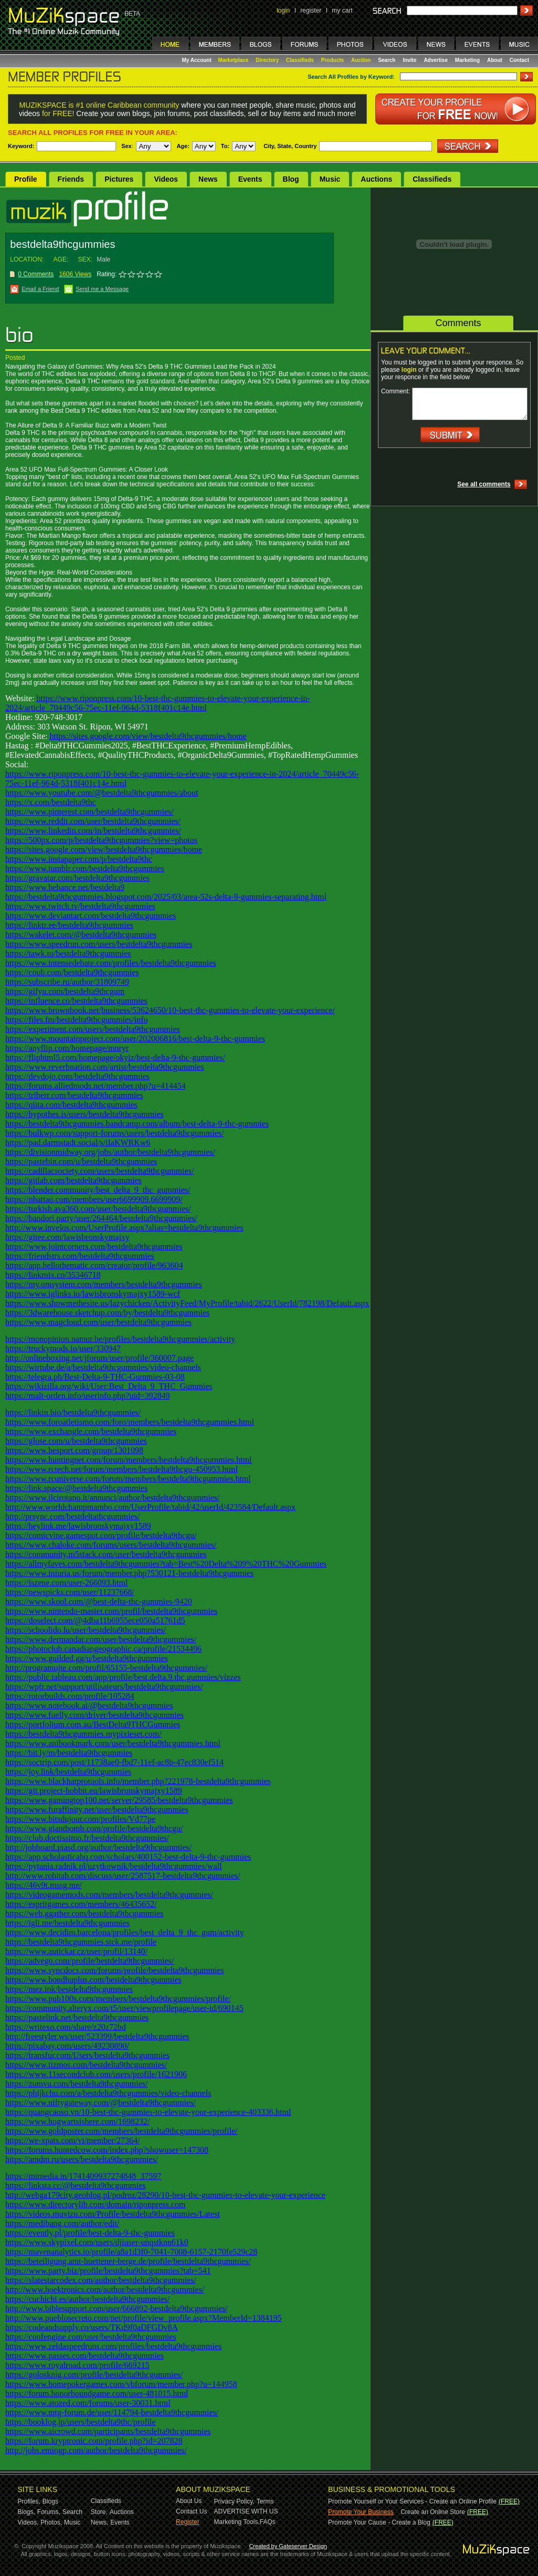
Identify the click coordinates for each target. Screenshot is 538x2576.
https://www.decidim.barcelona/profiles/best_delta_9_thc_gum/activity (124, 1932)
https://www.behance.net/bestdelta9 (64, 887)
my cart (342, 10)
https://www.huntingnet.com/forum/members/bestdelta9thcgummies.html (128, 1459)
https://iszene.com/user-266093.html (66, 1582)
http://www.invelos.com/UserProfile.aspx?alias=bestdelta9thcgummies (124, 1227)
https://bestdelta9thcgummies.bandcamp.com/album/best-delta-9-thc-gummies (137, 1123)
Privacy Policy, (234, 2501)
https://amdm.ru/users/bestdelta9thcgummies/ (81, 2159)
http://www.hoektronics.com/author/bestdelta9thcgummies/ (104, 2289)
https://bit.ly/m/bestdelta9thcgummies (68, 1752)
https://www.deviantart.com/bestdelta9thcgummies (90, 915)
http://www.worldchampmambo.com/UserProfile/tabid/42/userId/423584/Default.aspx (150, 1507)
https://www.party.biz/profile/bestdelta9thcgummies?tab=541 (108, 2270)
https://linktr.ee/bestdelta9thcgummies (69, 925)
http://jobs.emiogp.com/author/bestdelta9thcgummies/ (96, 2450)
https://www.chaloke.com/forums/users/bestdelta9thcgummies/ (110, 1544)
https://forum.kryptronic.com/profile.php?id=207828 (93, 2440)
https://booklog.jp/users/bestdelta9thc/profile (80, 2421)
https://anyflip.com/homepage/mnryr (67, 1048)
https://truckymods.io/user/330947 (63, 1348)
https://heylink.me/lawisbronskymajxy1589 (78, 1525)
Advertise (436, 60)
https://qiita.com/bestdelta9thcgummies (71, 1104)
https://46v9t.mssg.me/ (43, 1885)
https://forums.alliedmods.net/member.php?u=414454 (95, 1085)
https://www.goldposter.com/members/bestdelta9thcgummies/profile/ (121, 2130)
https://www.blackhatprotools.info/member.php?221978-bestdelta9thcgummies (138, 1781)
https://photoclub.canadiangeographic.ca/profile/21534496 (103, 1648)
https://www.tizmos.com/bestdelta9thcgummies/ (86, 2064)
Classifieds (300, 60)
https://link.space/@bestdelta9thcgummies (76, 1488)
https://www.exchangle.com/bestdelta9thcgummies (90, 1431)
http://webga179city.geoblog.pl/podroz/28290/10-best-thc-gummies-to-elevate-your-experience (165, 2195)
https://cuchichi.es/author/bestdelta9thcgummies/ (87, 2299)
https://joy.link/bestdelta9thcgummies (68, 1771)
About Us (189, 2501)
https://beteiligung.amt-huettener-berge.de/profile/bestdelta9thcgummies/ (128, 2261)
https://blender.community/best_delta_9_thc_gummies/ (97, 1189)
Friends (71, 179)
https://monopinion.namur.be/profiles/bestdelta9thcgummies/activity (120, 1338)
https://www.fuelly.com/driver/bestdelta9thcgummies (94, 1715)
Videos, (28, 2522)
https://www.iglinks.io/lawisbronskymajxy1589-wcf (92, 1293)
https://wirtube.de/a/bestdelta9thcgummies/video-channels (103, 1367)
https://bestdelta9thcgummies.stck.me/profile (80, 1941)
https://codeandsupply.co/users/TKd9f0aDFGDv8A (91, 2327)
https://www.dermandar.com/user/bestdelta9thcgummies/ (100, 1639)
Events (250, 179)
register (310, 10)
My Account (197, 60)
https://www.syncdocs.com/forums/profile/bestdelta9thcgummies (114, 1970)
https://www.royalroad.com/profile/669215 (77, 2365)
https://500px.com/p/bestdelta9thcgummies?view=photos (101, 840)
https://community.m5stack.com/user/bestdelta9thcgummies (106, 1554)
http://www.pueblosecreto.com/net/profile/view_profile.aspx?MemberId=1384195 (143, 2317)
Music (330, 179)
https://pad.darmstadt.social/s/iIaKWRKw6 (77, 1142)
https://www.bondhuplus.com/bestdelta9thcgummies (93, 1979)
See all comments (483, 484)
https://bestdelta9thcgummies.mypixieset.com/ (83, 1733)
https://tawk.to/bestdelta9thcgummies (68, 953)
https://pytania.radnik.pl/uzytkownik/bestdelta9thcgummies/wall (113, 1866)
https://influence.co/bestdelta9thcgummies (76, 1000)
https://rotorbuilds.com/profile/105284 (69, 1696)
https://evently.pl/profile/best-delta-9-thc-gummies (90, 2232)
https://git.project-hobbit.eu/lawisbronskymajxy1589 (93, 1790)
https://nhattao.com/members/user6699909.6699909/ (94, 1199)
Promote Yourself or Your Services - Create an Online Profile (412, 2501)
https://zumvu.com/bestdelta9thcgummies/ (76, 2083)
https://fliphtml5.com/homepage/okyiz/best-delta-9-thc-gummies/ (115, 1057)
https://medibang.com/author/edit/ (62, 2223)
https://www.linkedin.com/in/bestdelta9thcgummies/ (93, 830)
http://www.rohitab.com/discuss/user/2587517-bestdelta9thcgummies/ (122, 1875)
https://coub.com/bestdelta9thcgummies (72, 972)
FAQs (268, 2522)
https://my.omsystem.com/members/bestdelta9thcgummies (103, 1284)
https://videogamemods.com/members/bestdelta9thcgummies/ (109, 1894)
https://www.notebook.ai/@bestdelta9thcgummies (89, 1705)
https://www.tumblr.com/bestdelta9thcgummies (84, 868)
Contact (519, 60)
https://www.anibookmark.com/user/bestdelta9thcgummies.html (112, 1743)
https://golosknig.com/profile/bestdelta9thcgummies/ (94, 2374)
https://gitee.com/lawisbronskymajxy (67, 1237)
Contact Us (191, 2511)
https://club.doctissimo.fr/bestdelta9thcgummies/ (87, 1837)
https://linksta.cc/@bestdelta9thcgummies (75, 2185)
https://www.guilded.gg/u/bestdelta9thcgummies (86, 1658)
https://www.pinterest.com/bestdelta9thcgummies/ (89, 811)
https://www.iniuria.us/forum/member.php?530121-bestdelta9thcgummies (129, 1573)
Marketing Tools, (237, 2522)
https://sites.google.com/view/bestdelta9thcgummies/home (147, 736)
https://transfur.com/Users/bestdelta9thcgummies (87, 2055)
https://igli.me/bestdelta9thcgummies (67, 1922)
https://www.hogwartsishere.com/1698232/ (77, 2121)
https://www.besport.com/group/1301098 (74, 1450)
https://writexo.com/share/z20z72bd (65, 2026)
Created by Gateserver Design (288, 2546)
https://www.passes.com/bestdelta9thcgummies (84, 2355)
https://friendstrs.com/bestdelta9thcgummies (79, 1256)
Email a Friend (40, 289)
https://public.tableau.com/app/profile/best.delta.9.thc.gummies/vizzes (123, 1677)
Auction (361, 60)
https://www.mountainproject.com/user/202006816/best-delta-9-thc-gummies (135, 1038)
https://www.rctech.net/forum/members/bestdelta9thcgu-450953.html (121, 1469)
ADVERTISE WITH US (246, 2511)
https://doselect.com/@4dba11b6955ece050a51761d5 (95, 1620)
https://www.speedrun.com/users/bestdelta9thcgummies (98, 944)
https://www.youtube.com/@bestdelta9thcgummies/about (101, 792)
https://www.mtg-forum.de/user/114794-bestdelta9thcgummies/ (111, 2412)
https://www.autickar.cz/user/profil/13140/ (76, 1951)
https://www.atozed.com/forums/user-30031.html (88, 2402)
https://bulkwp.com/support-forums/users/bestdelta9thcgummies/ (114, 1133)
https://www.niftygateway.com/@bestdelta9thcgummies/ (100, 2102)
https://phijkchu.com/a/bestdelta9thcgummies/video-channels (108, 2093)
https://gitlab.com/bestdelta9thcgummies (73, 1180)
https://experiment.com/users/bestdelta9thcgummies (92, 1029)
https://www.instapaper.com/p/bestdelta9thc (78, 858)
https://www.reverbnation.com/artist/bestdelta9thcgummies (104, 1066)
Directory (267, 60)
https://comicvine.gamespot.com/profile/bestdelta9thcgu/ (100, 1535)
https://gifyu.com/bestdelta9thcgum (64, 991)
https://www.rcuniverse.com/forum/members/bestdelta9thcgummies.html (128, 1478)
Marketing (467, 60)
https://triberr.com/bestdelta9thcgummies (74, 1095)
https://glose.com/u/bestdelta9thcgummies (76, 1440)
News (208, 179)
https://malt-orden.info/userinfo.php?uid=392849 (87, 1395)
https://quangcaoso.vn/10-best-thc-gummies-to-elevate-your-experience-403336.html (148, 2112)
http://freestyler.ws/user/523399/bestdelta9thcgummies (97, 2036)
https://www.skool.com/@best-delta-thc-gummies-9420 (98, 1601)
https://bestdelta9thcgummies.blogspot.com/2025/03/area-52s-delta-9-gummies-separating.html (165, 896)
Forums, (48, 2512)
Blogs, (26, 2512)
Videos (166, 179)
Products (332, 60)
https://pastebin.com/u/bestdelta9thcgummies (81, 1161)
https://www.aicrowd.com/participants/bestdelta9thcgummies (108, 2431)
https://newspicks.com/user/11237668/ (69, 1592)
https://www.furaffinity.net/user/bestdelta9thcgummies (96, 1809)
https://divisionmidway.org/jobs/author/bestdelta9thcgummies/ (110, 1152)
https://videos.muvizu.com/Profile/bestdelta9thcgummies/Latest (112, 2213)
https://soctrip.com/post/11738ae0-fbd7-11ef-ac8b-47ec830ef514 (114, 1762)
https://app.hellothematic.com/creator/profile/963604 (94, 1265)
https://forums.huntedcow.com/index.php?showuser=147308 (106, 2149)
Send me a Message (102, 289)
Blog (291, 179)
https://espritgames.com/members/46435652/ (80, 1904)
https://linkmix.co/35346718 (53, 1274)
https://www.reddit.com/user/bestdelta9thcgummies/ (93, 821)
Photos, (51, 2522)
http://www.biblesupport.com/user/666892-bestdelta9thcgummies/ (116, 2308)
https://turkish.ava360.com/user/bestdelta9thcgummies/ (98, 1208)
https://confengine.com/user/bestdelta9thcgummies (90, 2336)
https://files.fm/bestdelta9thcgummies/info (76, 1019)
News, (99, 2522)
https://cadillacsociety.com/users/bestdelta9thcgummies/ (99, 1170)
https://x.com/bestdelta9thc (50, 802)
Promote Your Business (361, 2512)
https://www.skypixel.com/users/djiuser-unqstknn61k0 (96, 2242)
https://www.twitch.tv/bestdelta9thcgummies (80, 906)
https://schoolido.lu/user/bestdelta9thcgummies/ (85, 1629)
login (283, 10)
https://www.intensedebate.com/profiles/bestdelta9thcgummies (110, 962)
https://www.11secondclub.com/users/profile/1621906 (96, 2074)
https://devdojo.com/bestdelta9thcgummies (77, 1076)
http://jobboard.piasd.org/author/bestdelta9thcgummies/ (98, 1847)
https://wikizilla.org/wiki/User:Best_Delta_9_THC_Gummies (109, 1386)
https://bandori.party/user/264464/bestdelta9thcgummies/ (101, 1218)
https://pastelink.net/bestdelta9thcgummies (77, 2017)
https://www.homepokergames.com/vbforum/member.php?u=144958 (121, 2384)
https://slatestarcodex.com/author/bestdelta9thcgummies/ (100, 2280)
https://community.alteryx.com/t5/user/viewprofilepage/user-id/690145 (124, 2008)
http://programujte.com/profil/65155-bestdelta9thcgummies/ (106, 1667)
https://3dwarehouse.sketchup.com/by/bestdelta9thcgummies (107, 1312)
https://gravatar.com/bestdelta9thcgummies (77, 877)
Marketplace (233, 60)
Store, (99, 2512)
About (494, 60)
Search (386, 60)
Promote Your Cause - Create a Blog (379, 2522)
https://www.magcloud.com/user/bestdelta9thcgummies (98, 1322)
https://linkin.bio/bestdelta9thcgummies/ (73, 1412)
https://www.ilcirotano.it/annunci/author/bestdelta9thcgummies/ (112, 1497)
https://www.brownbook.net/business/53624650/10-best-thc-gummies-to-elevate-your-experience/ (170, 1010)
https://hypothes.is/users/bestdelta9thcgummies (84, 1114)
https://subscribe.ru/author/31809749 (67, 981)
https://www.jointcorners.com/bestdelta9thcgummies (94, 1246)
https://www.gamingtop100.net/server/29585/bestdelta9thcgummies (119, 1800)
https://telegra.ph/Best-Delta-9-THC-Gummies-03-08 (95, 1376)
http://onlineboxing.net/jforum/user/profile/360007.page (99, 1357)
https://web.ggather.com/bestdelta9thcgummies (84, 1913)
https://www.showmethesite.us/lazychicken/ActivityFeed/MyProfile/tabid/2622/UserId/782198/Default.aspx (187, 1303)
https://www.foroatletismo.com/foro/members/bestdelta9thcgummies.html (129, 1421)
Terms (265, 2501)
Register (187, 2522)
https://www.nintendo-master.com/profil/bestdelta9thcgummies (111, 1611)
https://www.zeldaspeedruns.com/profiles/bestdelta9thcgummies (113, 2346)
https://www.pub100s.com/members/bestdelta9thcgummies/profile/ (118, 1998)
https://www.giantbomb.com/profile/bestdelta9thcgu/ (94, 1828)
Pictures (118, 179)
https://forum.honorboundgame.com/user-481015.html (96, 2393)
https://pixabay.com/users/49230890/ (67, 2045)
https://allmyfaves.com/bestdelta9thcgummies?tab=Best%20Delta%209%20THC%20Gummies (165, 1563)
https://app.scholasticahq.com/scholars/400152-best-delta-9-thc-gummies (128, 1856)
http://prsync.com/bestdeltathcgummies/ (72, 1516)
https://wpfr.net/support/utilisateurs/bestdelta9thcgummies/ (104, 1686)
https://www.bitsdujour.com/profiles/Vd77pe (80, 1818)
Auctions (376, 179)
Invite (409, 60)
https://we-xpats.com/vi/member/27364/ (72, 2140)
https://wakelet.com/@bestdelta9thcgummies (80, 934)
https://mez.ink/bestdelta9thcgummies (69, 1989)
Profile (25, 179)
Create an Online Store (432, 2512)
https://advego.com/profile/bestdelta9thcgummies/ (89, 1960)
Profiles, (29, 2501)
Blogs (50, 2501)
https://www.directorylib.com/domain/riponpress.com (95, 2204)
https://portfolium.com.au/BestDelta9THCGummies (92, 1724)
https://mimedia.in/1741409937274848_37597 (83, 2176)
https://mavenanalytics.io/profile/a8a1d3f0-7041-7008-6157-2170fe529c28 (131, 2251)
